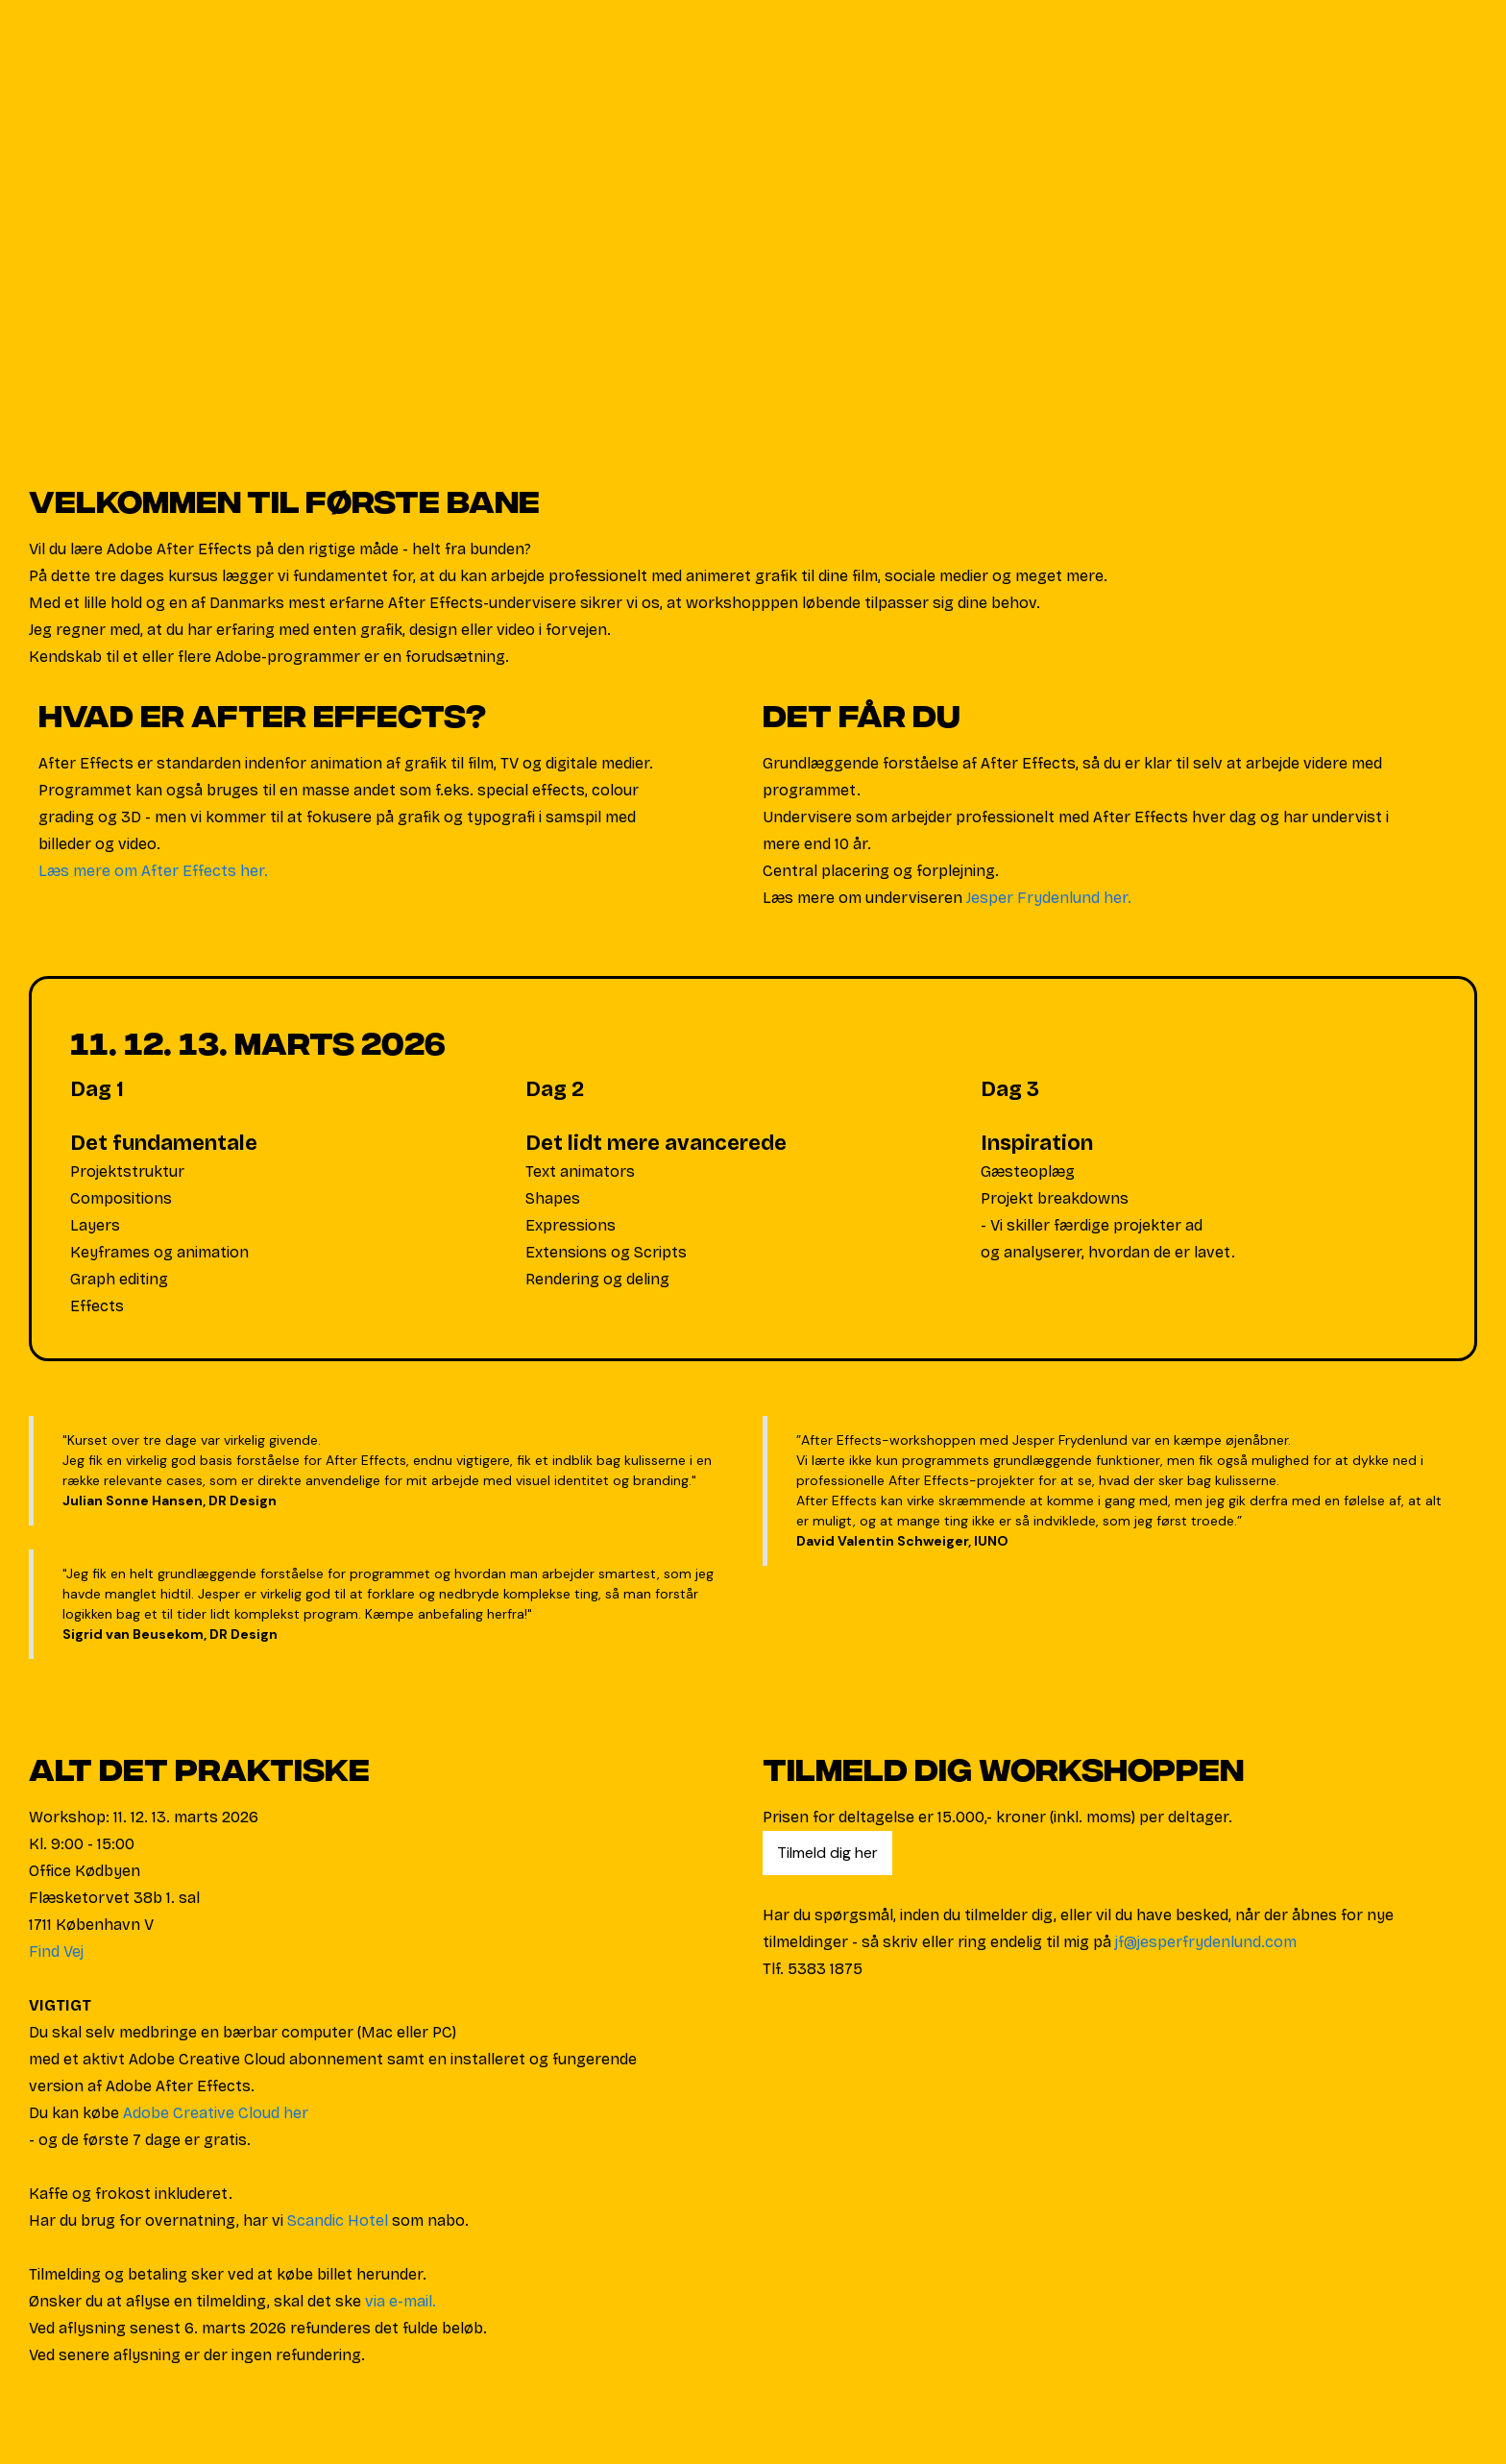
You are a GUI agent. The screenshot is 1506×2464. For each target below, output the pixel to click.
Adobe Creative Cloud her (215, 2113)
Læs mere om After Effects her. (153, 871)
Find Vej (56, 1951)
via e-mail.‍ (400, 2301)
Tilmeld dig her (827, 1852)
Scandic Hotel (337, 2220)
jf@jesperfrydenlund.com (1206, 1942)
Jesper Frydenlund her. (1048, 898)
